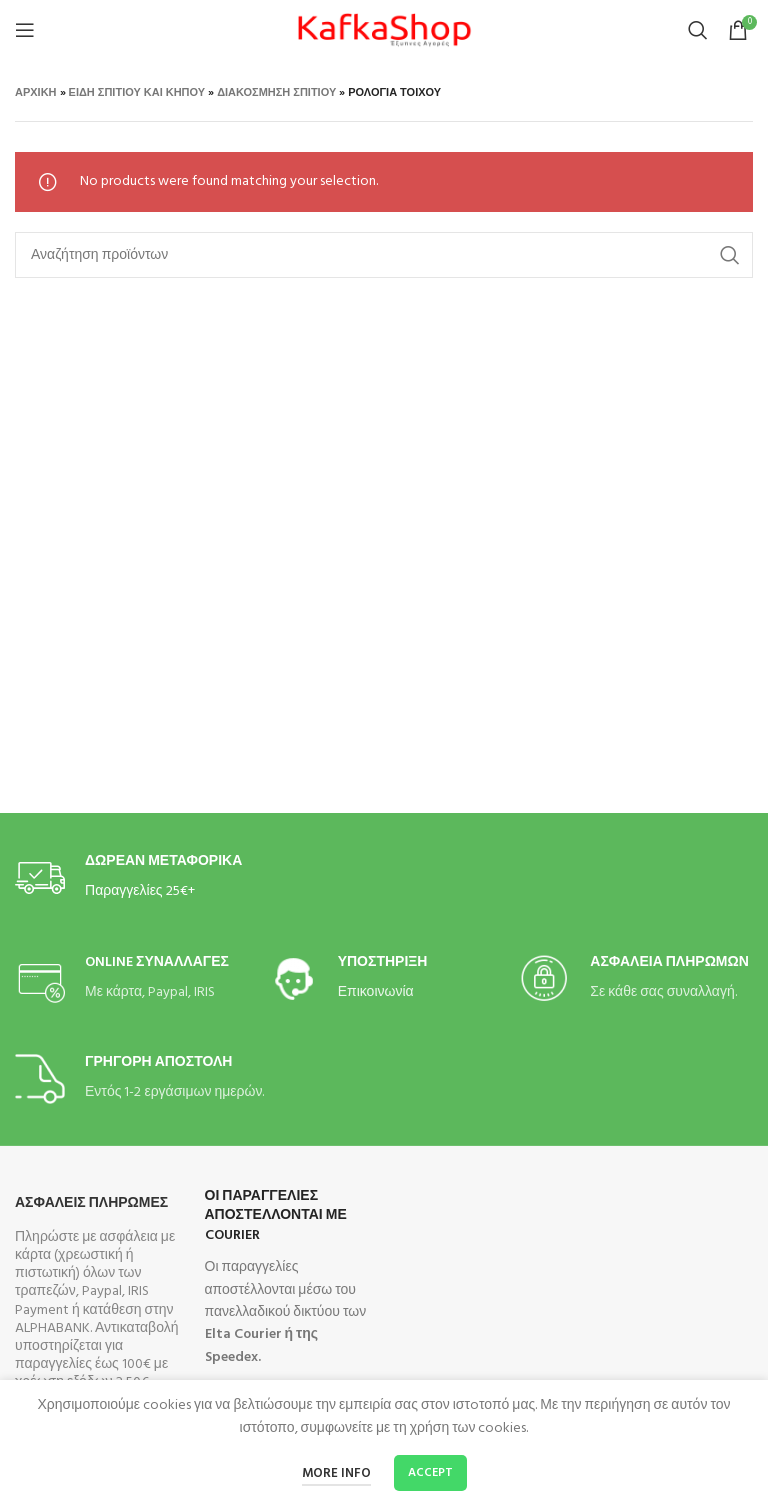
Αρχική (36, 93)
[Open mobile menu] (25, 30)
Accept (430, 1473)
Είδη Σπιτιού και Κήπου (137, 93)
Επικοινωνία (376, 992)
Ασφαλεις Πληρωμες (91, 1203)
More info (336, 1473)
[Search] (698, 30)
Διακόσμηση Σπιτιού (276, 93)
